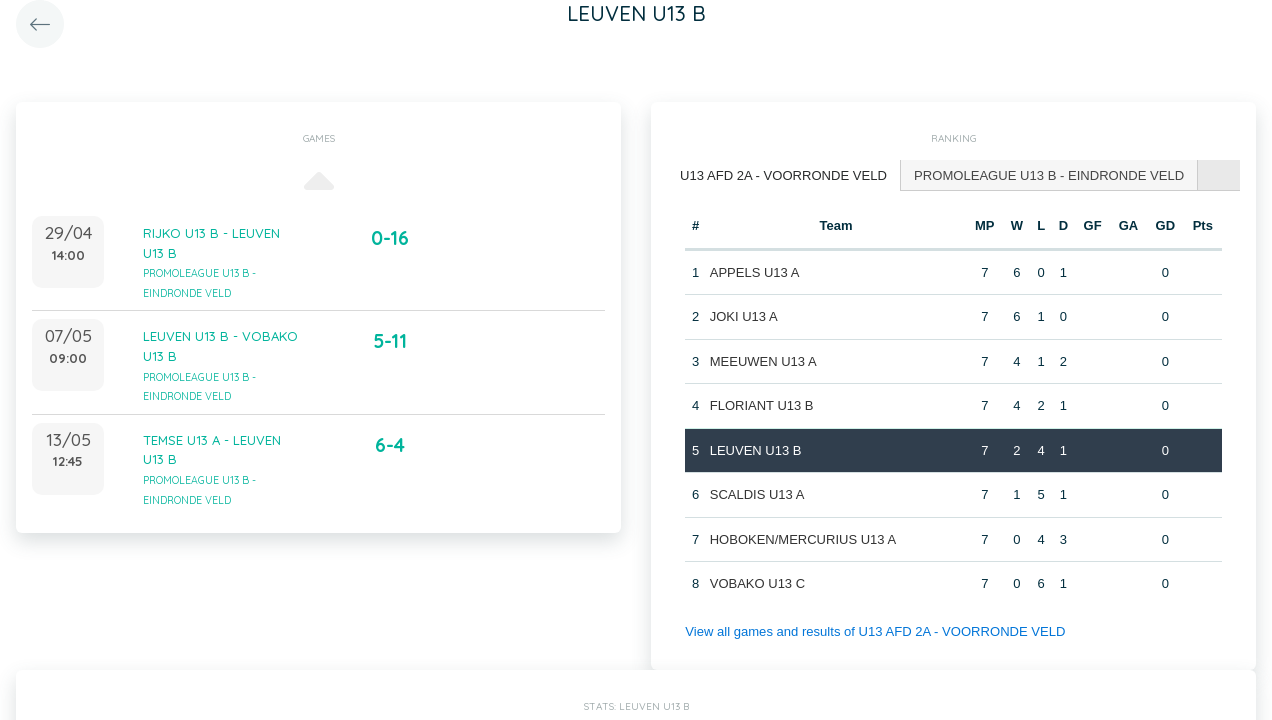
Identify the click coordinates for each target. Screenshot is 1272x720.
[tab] (783, 175)
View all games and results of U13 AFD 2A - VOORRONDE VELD (874, 630)
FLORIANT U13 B (762, 405)
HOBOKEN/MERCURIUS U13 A (803, 538)
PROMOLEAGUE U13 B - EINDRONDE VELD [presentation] (1047, 174)
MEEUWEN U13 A (763, 360)
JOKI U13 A (744, 316)
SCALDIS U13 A (757, 494)
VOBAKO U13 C (757, 583)
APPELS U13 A (755, 271)
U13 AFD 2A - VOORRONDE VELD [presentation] (783, 174)
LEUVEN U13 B (756, 449)
